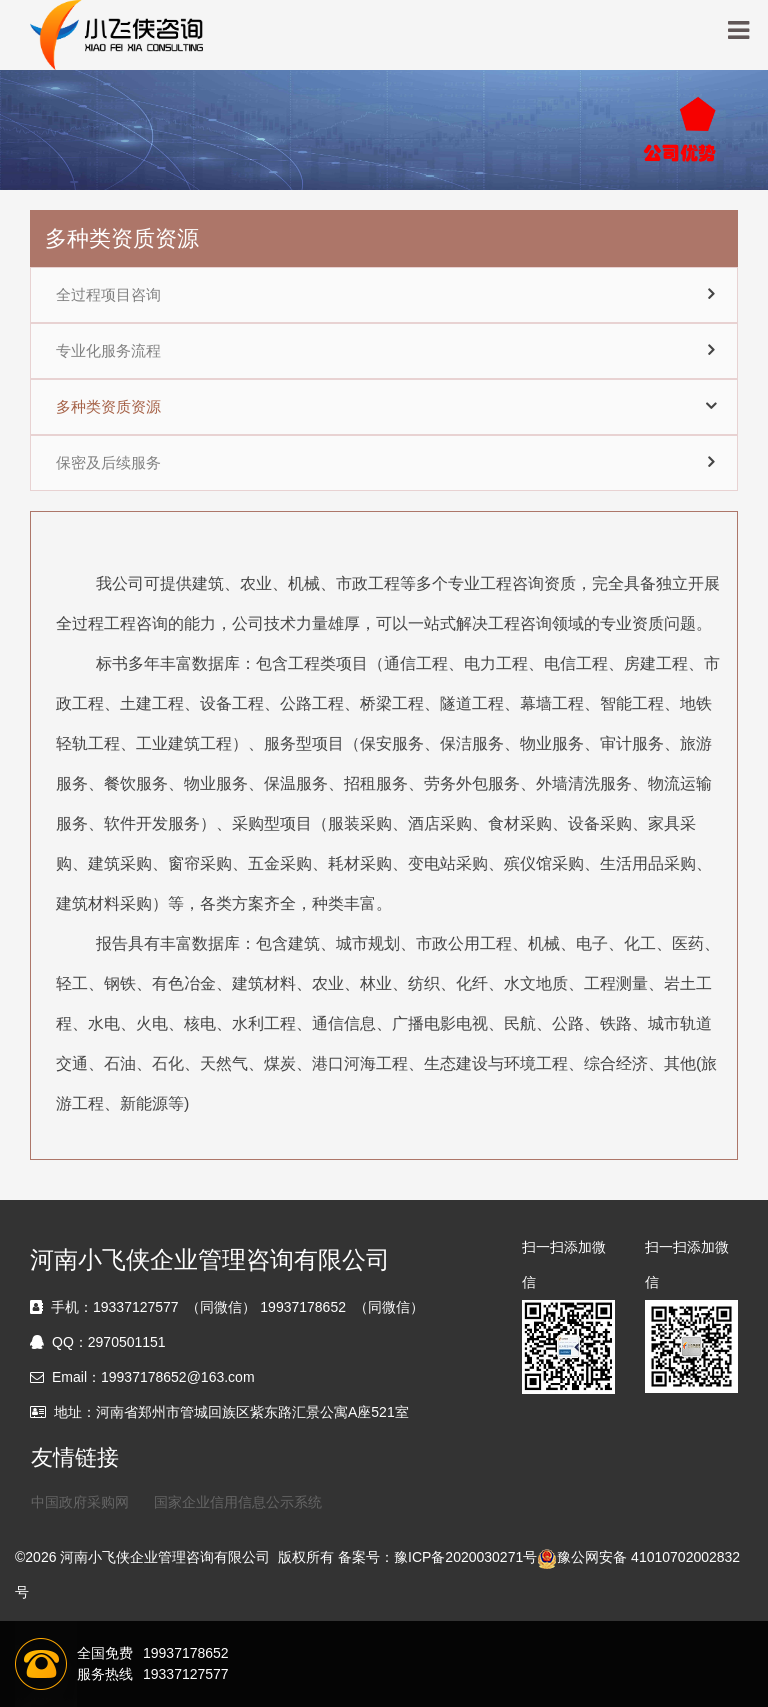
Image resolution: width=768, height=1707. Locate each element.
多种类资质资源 (108, 407)
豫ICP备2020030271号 (465, 1557)
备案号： (366, 1557)
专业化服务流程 (108, 351)
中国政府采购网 (80, 1502)
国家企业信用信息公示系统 (238, 1502)
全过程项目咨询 (108, 295)
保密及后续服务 (108, 463)
